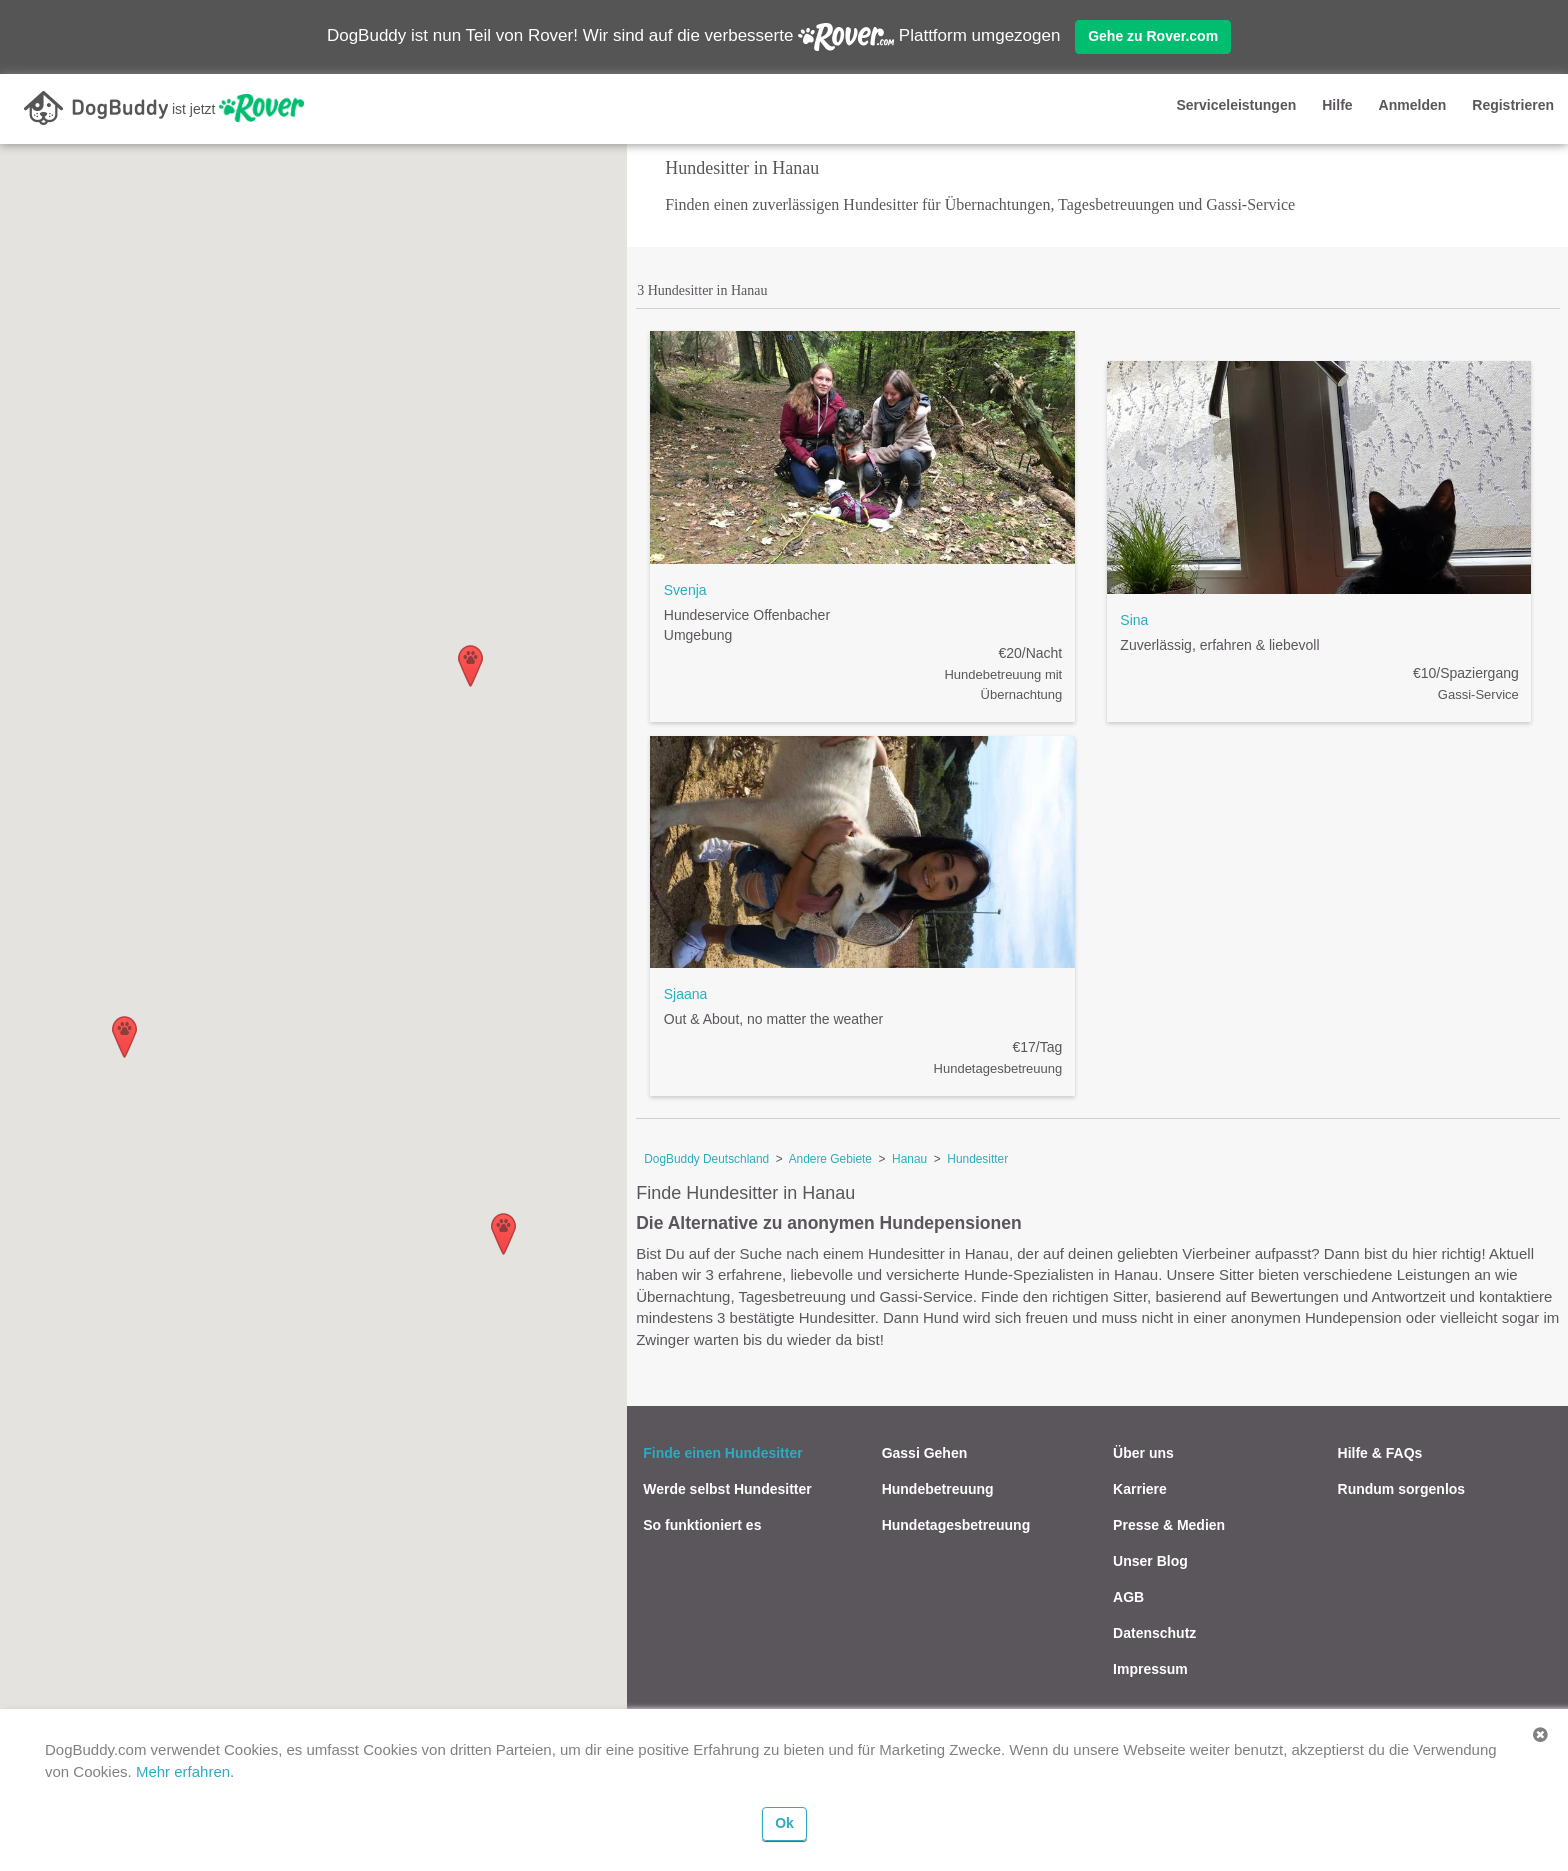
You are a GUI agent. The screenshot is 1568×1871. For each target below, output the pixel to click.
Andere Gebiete (830, 1159)
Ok (784, 1823)
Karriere (1140, 1489)
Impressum (1150, 1669)
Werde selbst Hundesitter (727, 1489)
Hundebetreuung (938, 1489)
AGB (1128, 1597)
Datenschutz (1154, 1633)
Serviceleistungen (1236, 105)
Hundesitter (977, 1159)
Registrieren (1513, 105)
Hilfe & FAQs (1380, 1453)
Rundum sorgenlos (1402, 1489)
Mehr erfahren (183, 1771)
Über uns (1143, 1453)
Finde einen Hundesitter (722, 1453)
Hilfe (1337, 105)
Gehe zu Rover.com (1153, 36)
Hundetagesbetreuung (956, 1525)
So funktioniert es (702, 1525)
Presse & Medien (1169, 1525)
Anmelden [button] (1413, 105)
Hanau (909, 1159)
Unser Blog (1150, 1561)
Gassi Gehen (925, 1453)
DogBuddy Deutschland (706, 1159)
